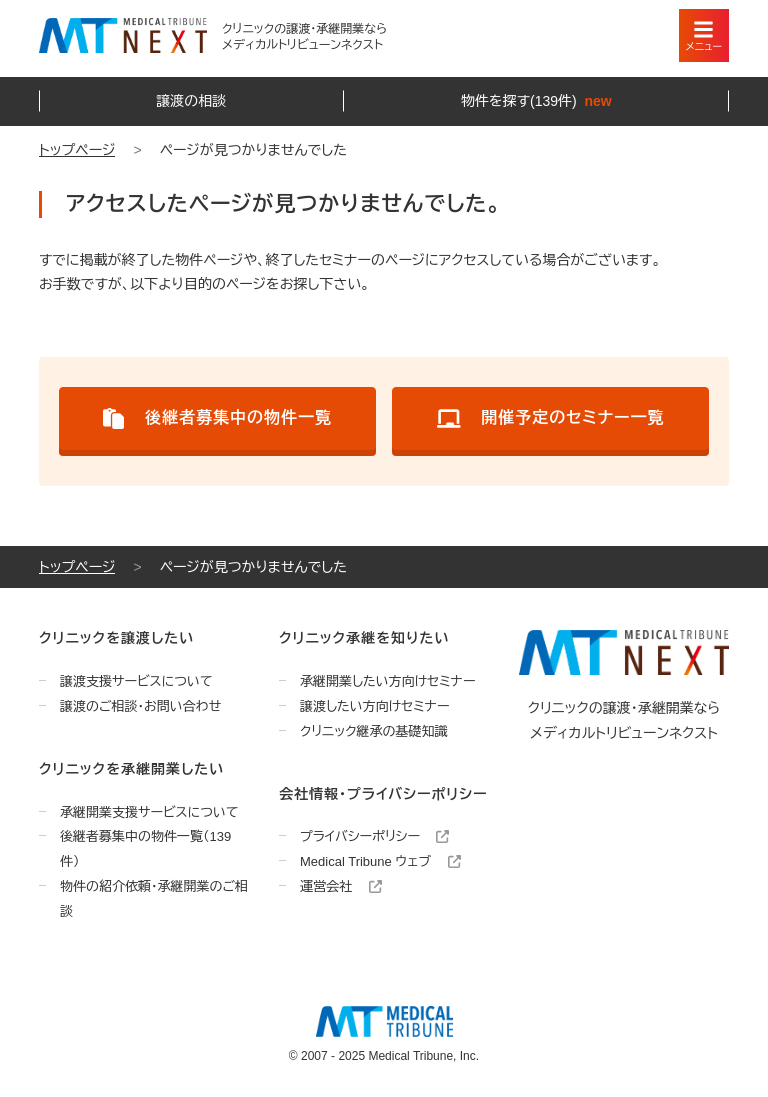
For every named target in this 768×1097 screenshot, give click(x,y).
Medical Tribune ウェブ (380, 861)
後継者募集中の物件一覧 (217, 418)
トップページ (77, 150)
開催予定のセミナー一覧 (551, 418)
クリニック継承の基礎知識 (374, 731)
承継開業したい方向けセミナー (388, 681)
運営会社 (341, 886)
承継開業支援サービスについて (149, 812)
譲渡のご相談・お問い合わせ (140, 706)
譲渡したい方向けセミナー (375, 706)
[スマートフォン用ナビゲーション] (704, 35)
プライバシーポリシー (374, 836)
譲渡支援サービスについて (136, 681)
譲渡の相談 (191, 101)
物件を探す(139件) (536, 101)
